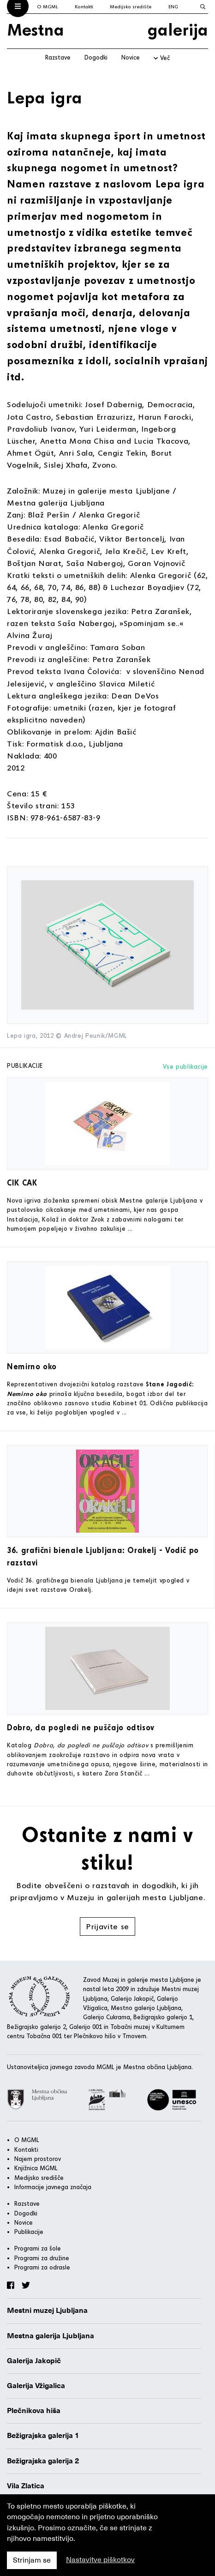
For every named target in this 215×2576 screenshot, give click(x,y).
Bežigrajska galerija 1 (43, 2435)
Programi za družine (41, 2258)
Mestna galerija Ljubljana (50, 2336)
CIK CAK (22, 1182)
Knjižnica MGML (36, 2168)
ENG (173, 6)
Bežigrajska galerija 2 (43, 2461)
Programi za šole (37, 2248)
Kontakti (84, 6)
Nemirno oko (32, 1366)
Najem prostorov (37, 2158)
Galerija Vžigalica (36, 2385)
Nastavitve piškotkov (100, 2559)
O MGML (47, 6)
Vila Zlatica (25, 2486)
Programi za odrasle (42, 2267)
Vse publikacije (185, 1066)
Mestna (35, 29)
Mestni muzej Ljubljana (47, 2310)
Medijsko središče (130, 6)
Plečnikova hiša (33, 2410)
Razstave (58, 57)
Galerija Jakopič (34, 2360)
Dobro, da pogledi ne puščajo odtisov (81, 1727)
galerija (178, 29)
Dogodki (96, 57)
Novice (130, 57)
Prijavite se (107, 1926)
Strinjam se (32, 2560)
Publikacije (28, 2231)
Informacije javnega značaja (52, 2187)
